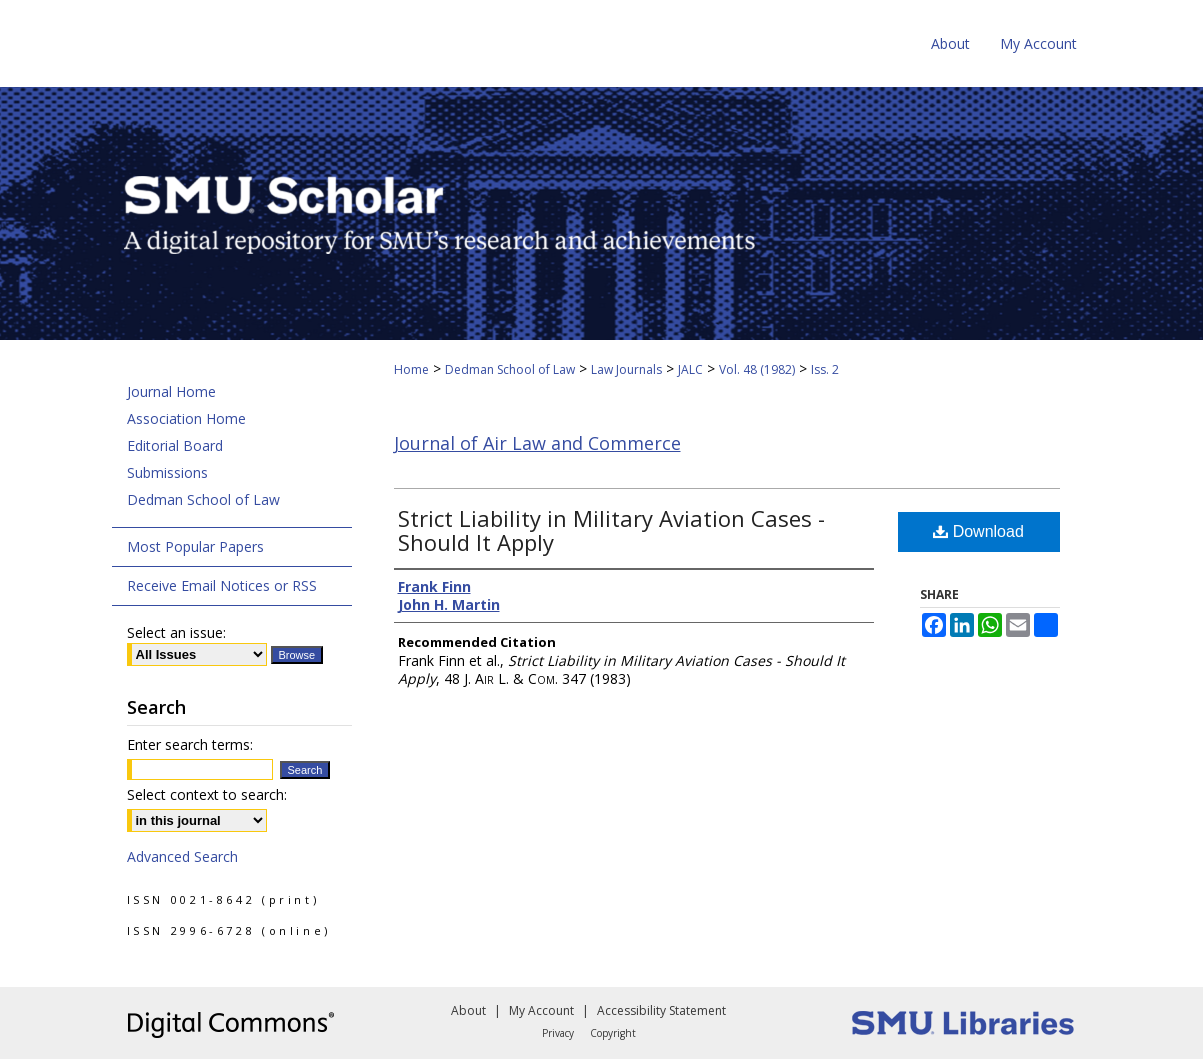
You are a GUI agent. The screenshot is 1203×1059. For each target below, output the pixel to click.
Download (978, 531)
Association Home (186, 418)
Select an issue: (176, 632)
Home (411, 369)
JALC (690, 369)
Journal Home (171, 391)
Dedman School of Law (510, 369)
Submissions (167, 472)
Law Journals (626, 369)
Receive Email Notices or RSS (222, 585)
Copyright (613, 1033)
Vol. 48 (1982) (757, 369)
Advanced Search (182, 856)
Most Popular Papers (195, 546)
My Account (541, 1010)
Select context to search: (207, 794)
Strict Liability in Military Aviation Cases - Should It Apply (611, 530)
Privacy (558, 1033)
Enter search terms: (190, 744)
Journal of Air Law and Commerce (537, 443)
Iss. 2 (825, 369)
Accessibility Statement (661, 1010)
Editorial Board (175, 445)
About (468, 1010)
